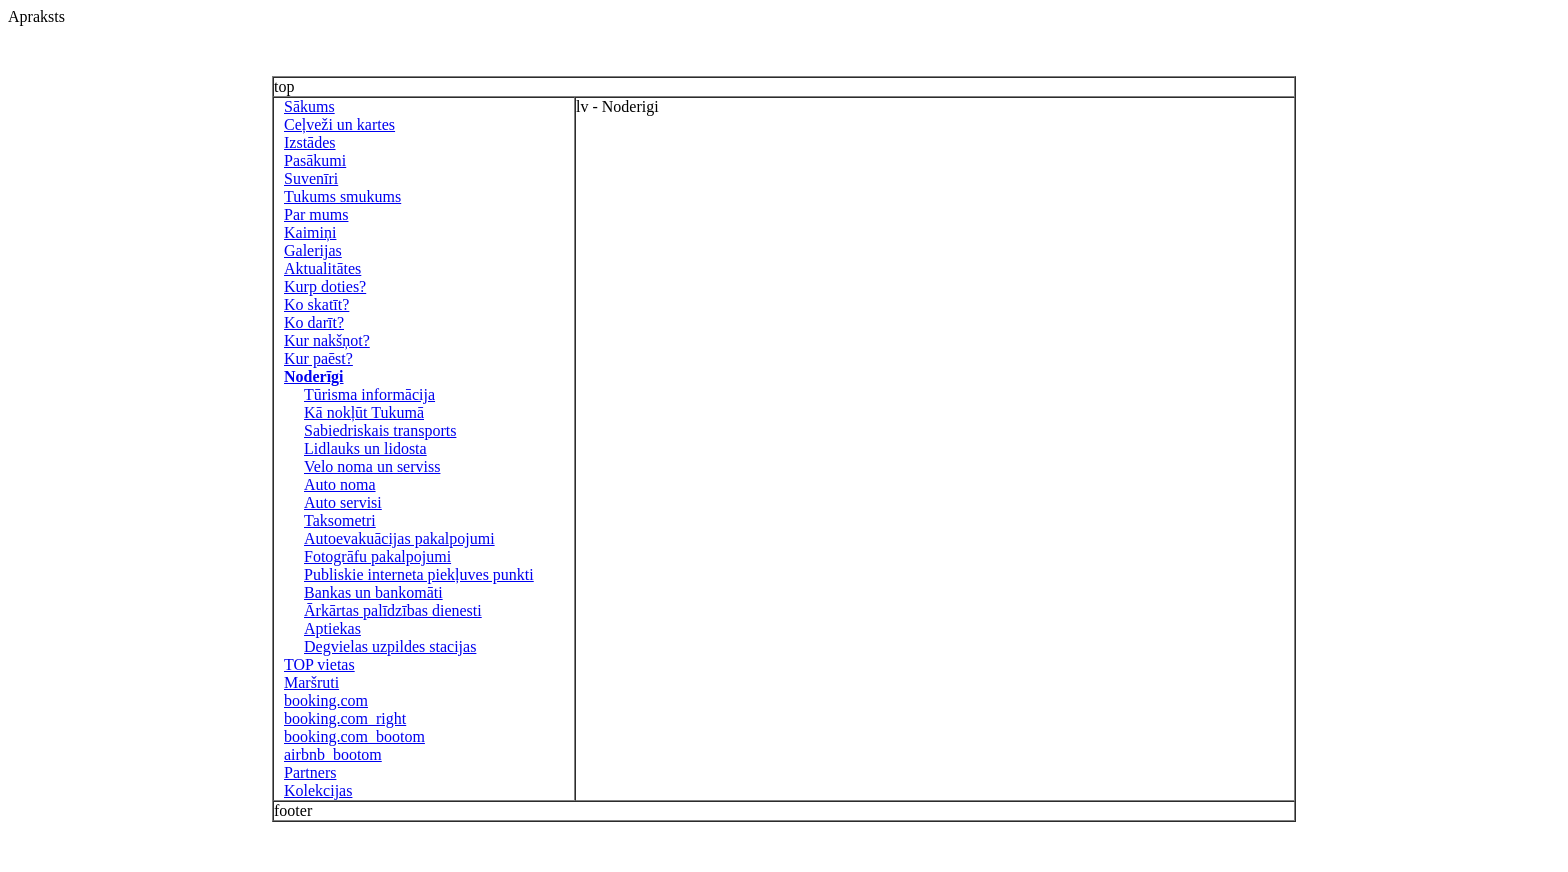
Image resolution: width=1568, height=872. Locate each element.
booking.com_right (345, 718)
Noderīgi (314, 376)
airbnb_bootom (333, 754)
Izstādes (310, 142)
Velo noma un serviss (372, 466)
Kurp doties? (325, 286)
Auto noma (340, 484)
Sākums (309, 106)
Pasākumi (315, 160)
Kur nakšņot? (327, 340)
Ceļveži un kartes (339, 124)
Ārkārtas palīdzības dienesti (393, 610)
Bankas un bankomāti (373, 592)
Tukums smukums (342, 196)
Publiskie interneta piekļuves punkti (419, 574)
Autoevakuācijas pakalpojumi (399, 538)
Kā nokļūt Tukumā (364, 412)
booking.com (326, 700)
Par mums (316, 214)
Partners (310, 772)
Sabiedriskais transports (380, 430)
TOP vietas (319, 664)
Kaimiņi (310, 232)
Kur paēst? (318, 358)
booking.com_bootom (354, 736)
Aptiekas (332, 628)
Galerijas (313, 250)
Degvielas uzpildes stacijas (390, 646)
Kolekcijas (318, 790)
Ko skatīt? (316, 304)
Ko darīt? (314, 322)
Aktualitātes (322, 268)
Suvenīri (311, 178)
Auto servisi (343, 502)
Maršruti (311, 682)
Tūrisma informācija (369, 394)
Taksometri (340, 520)
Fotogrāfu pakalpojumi (377, 556)
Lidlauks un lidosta (365, 448)
